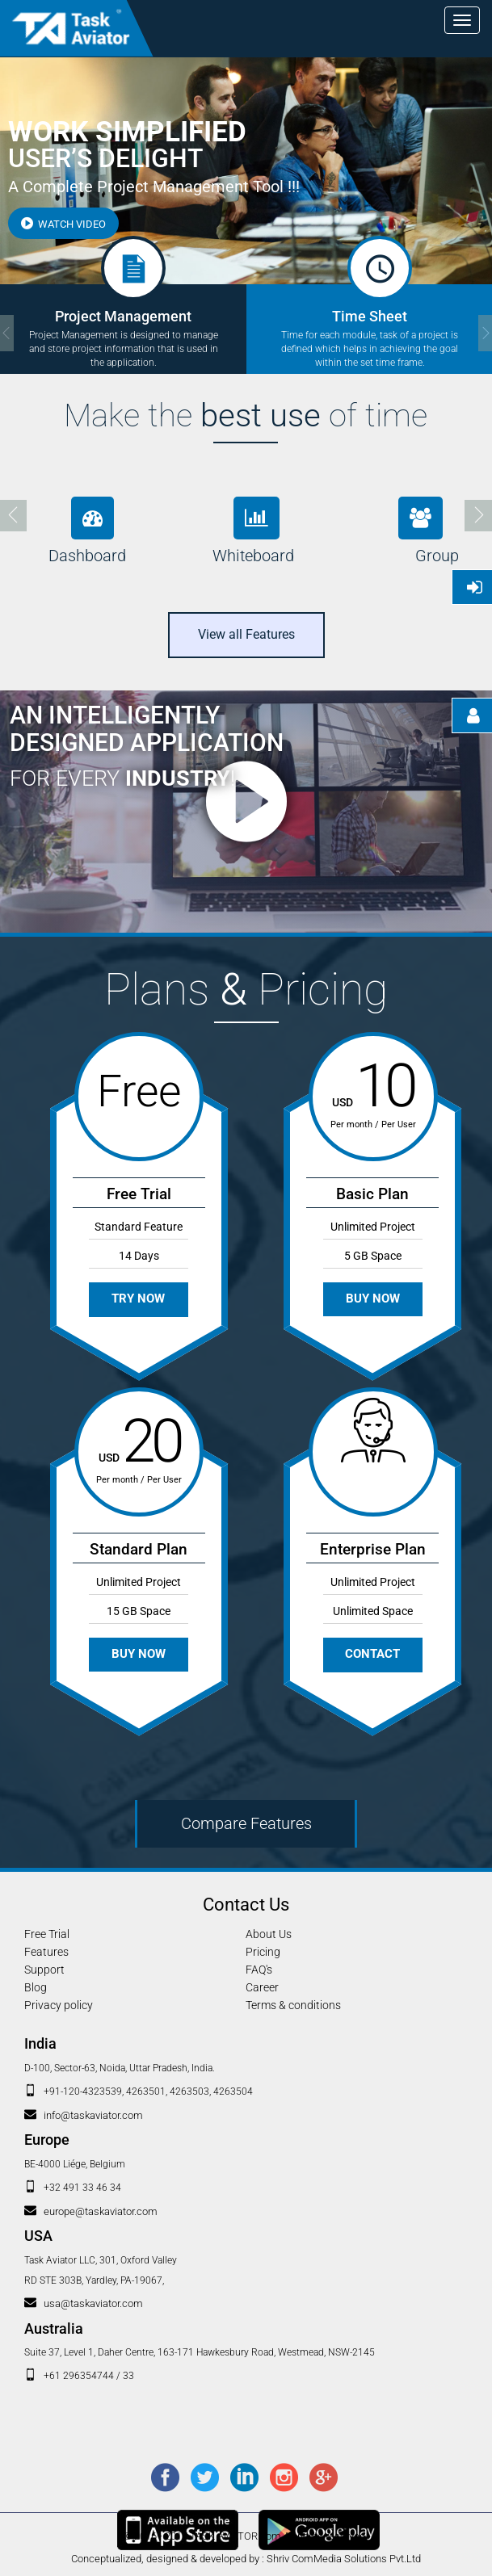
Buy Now (373, 1298)
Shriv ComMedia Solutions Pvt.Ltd (344, 2559)
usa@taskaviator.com (93, 2303)
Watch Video (63, 224)
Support (44, 1969)
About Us (269, 1934)
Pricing (263, 1951)
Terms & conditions (293, 2005)
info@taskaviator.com (93, 2115)
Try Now (139, 1298)
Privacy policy (58, 2005)
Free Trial (46, 1934)
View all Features (246, 634)
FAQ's (259, 1969)
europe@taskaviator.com (101, 2211)
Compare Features (246, 1823)
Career (262, 1987)
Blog (35, 1987)
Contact (372, 1654)
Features (46, 1951)
